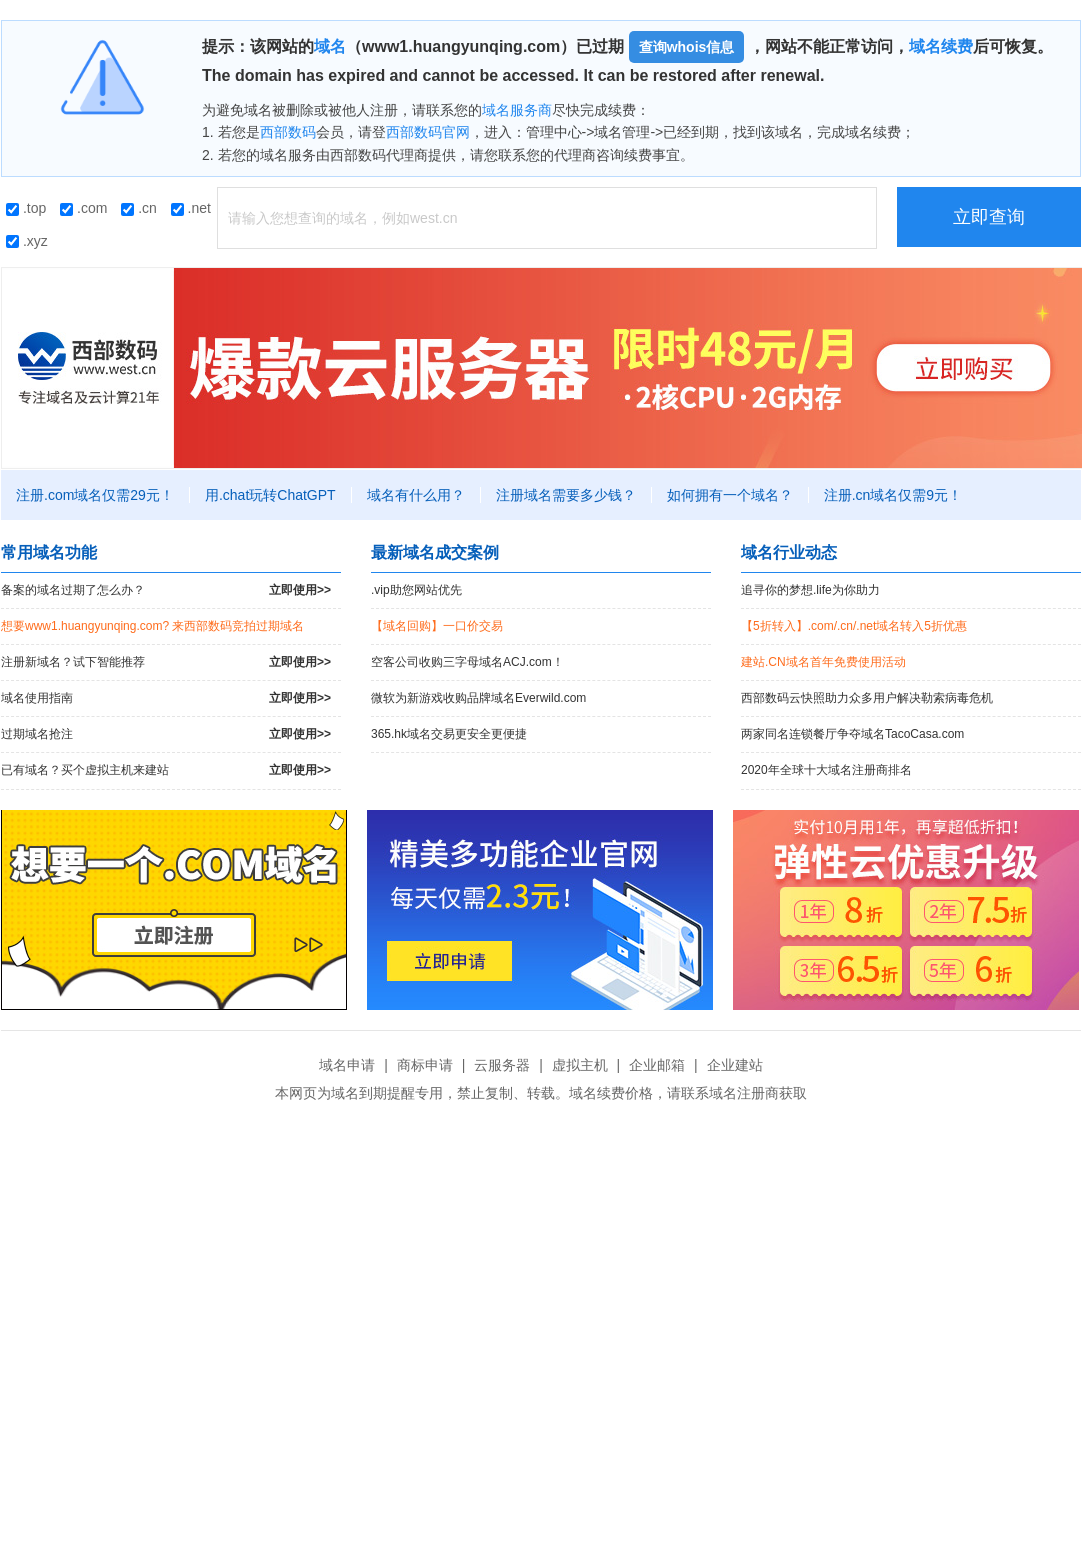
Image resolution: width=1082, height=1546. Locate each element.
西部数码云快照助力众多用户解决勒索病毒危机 (867, 698)
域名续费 (941, 46)
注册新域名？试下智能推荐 (166, 662)
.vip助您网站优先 (416, 590)
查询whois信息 (687, 47)
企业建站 (735, 1065)
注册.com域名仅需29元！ (95, 495)
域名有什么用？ (416, 495)
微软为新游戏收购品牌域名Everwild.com (478, 698)
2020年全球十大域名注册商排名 (826, 770)
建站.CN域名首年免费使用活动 (823, 662)
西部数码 (288, 132)
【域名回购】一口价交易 (437, 626)
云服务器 (502, 1065)
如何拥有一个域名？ (730, 495)
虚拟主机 (580, 1065)
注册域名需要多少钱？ (566, 495)
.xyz (27, 241)
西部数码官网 (428, 132)
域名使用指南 (166, 698)
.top (26, 208)
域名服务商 (517, 110)
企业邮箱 (657, 1065)
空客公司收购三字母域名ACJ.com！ (467, 662)
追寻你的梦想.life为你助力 (810, 590)
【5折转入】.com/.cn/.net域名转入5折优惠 (854, 626)
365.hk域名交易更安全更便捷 (449, 734)
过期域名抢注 (166, 734)
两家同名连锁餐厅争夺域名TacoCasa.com (852, 734)
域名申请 (347, 1065)
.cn (139, 208)
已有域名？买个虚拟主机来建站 (166, 770)
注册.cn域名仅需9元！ (893, 495)
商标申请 (425, 1065)
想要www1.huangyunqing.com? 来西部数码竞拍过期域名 (152, 626)
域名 (330, 46)
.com (83, 208)
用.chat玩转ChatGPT (270, 495)
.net (191, 208)
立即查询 (989, 217)
